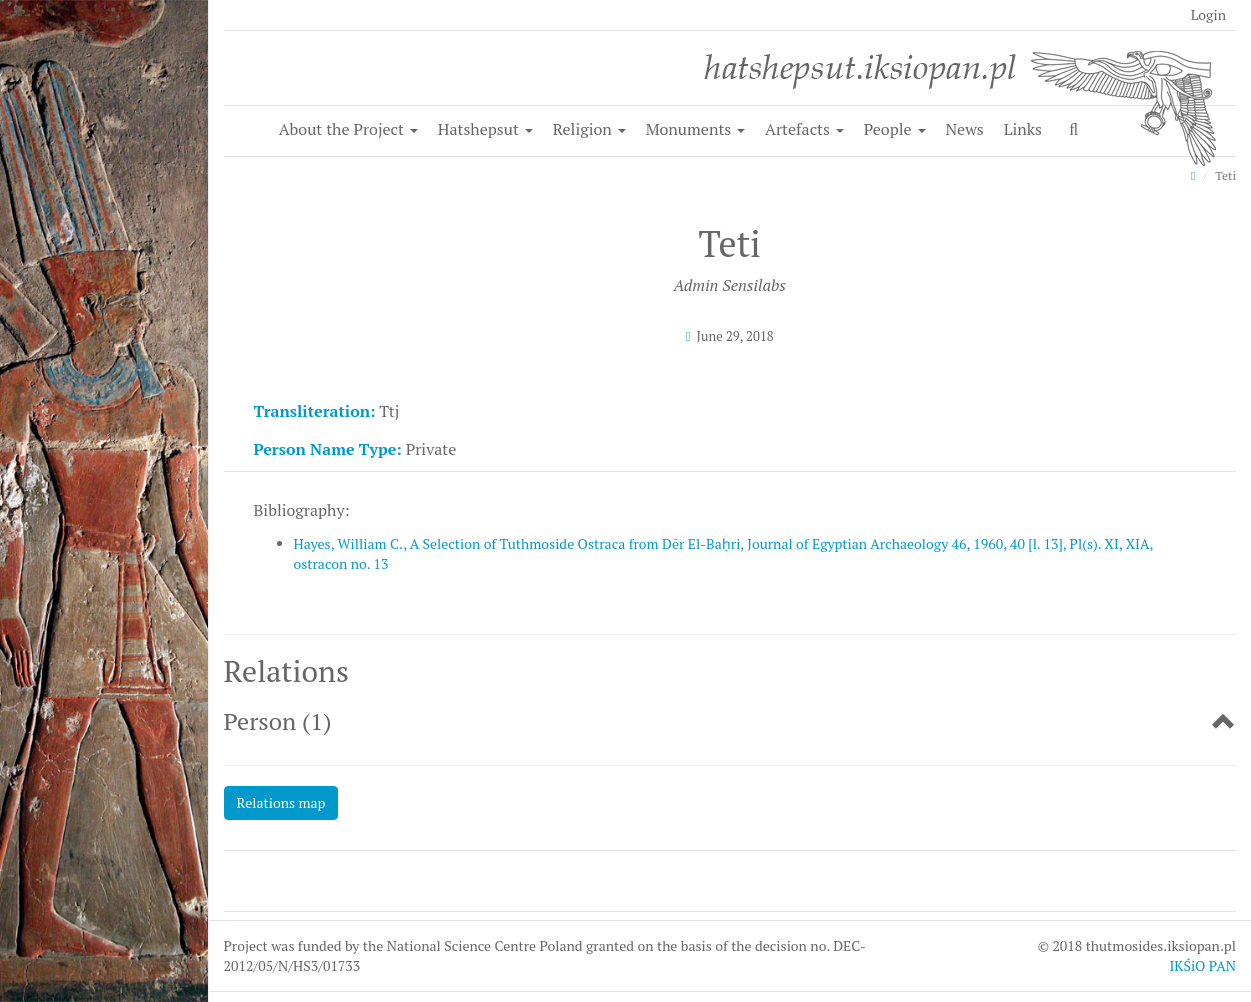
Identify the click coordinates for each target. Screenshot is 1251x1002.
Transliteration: (315, 411)
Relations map (281, 802)
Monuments (696, 129)
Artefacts (804, 129)
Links (1023, 129)
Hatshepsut (485, 129)
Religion (589, 129)
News (964, 129)
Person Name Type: (328, 449)
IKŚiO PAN (1202, 965)
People (895, 129)
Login (1208, 14)
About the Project (348, 129)
